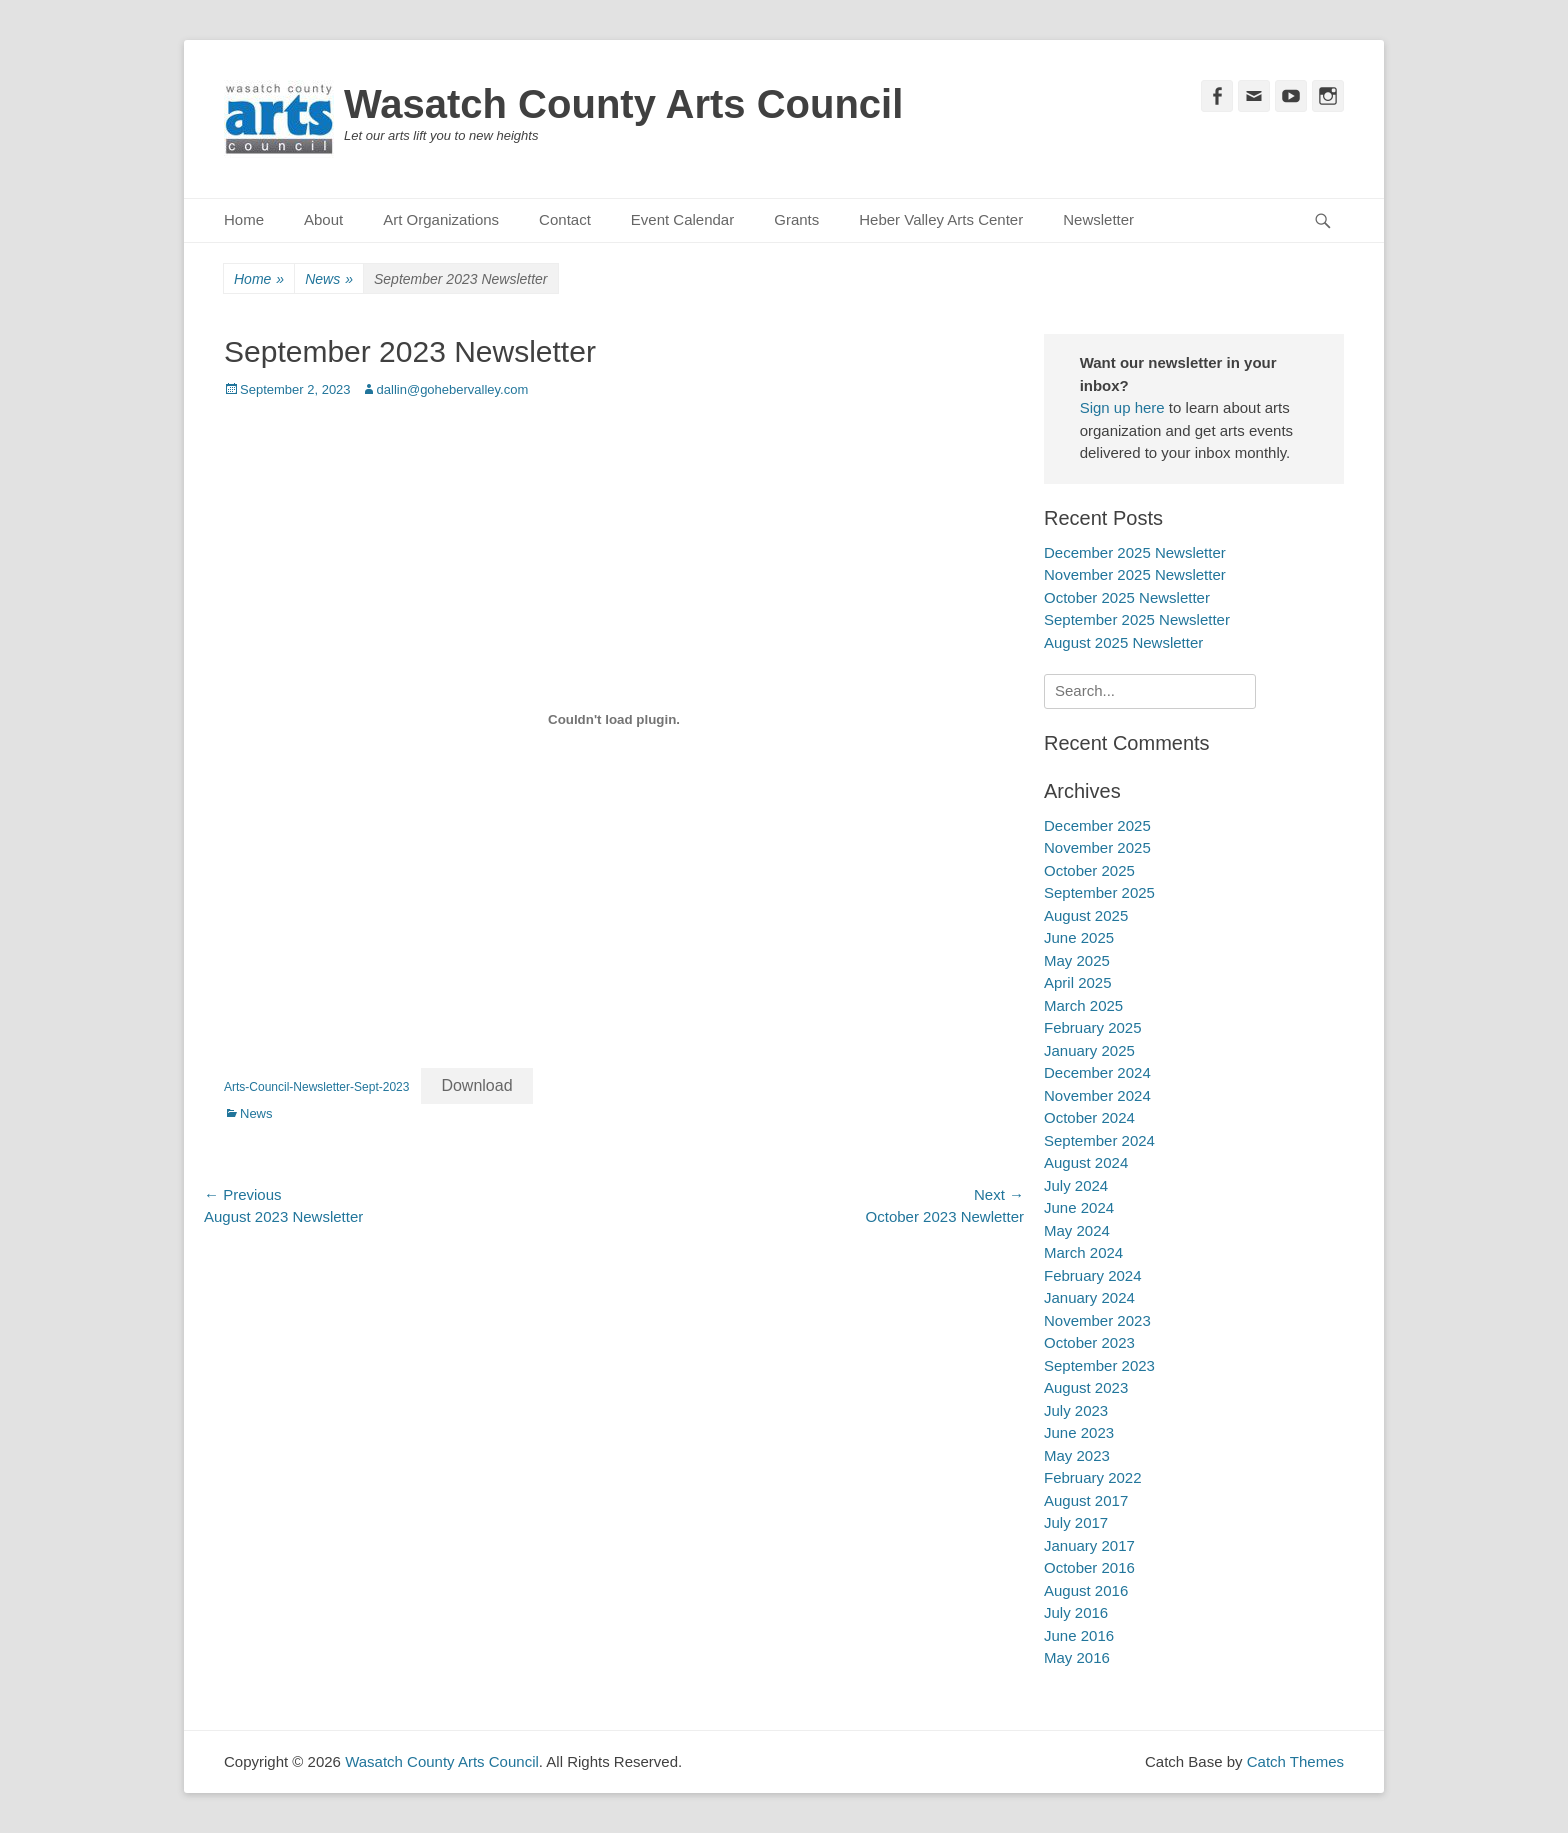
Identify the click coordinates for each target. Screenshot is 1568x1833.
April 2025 (1078, 982)
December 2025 (1097, 825)
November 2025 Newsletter (1135, 574)
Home (244, 219)
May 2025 (1077, 960)
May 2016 (1077, 1657)
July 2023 (1076, 1410)
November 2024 (1097, 1095)
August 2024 (1086, 1162)
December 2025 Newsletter (1135, 552)
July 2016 (1076, 1612)
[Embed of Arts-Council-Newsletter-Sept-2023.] (614, 719)
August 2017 (1086, 1500)
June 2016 (1079, 1635)
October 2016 (1089, 1567)
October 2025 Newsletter (1127, 597)
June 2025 (1079, 937)
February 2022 (1093, 1477)
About (323, 219)
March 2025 (1083, 1005)
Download (476, 1085)
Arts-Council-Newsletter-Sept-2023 (316, 1087)
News (329, 279)
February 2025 (1093, 1027)
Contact (565, 219)
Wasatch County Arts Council (623, 104)
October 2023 (1089, 1342)
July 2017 (1076, 1522)
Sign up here (1122, 407)
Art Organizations (441, 219)
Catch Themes (1295, 1761)
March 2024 (1083, 1252)
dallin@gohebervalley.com (453, 389)
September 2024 (1099, 1140)
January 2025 (1089, 1050)
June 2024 (1079, 1207)
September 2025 (1099, 892)
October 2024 (1089, 1117)
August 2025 (1086, 915)
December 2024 (1097, 1072)
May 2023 (1077, 1455)
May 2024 (1077, 1230)
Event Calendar (682, 219)
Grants (796, 219)
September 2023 (1099, 1365)
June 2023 (1079, 1432)
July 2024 (1076, 1185)
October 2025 (1089, 870)
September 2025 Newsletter (1137, 619)
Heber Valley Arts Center (941, 219)
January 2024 (1089, 1297)
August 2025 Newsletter (1123, 642)
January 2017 (1089, 1545)
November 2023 (1097, 1320)
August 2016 (1086, 1590)
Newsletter (1098, 219)
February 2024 (1093, 1275)
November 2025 (1097, 847)
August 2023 (1086, 1387)
